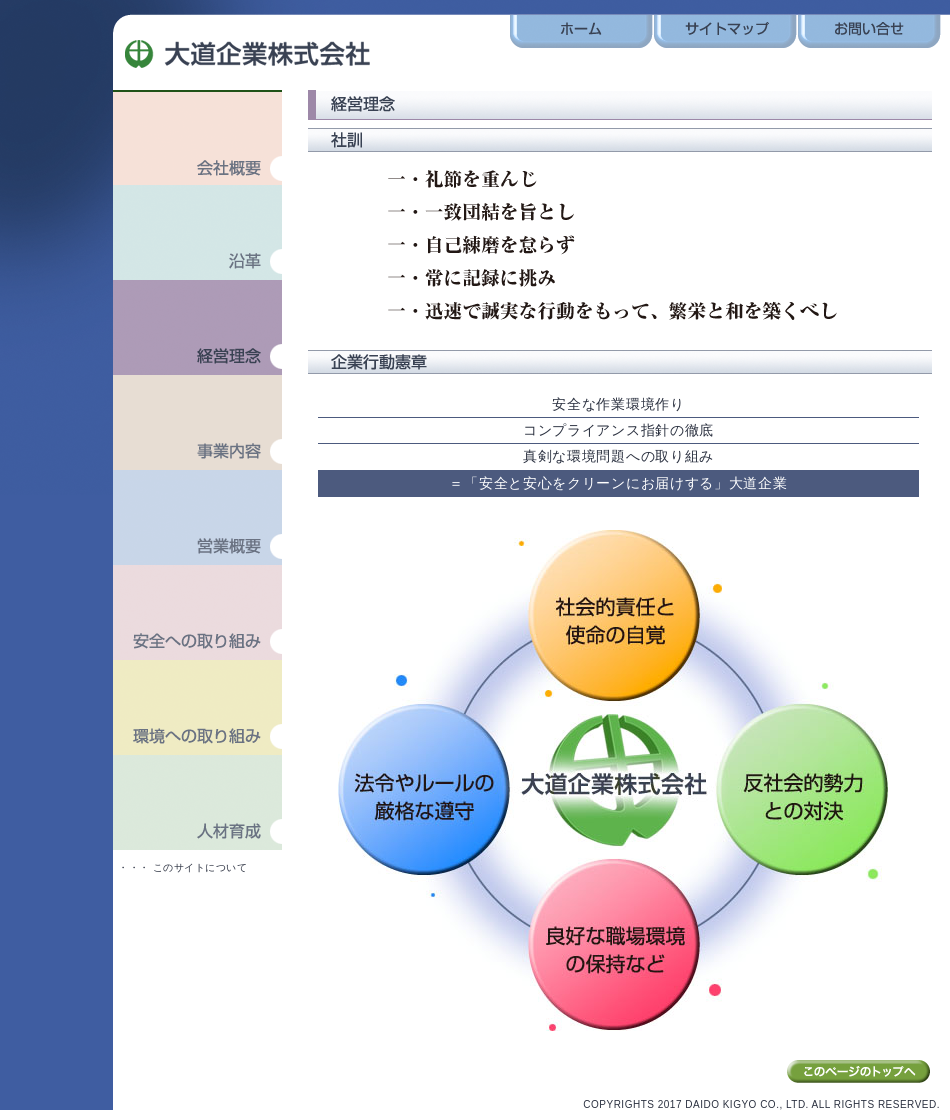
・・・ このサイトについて (182, 867)
